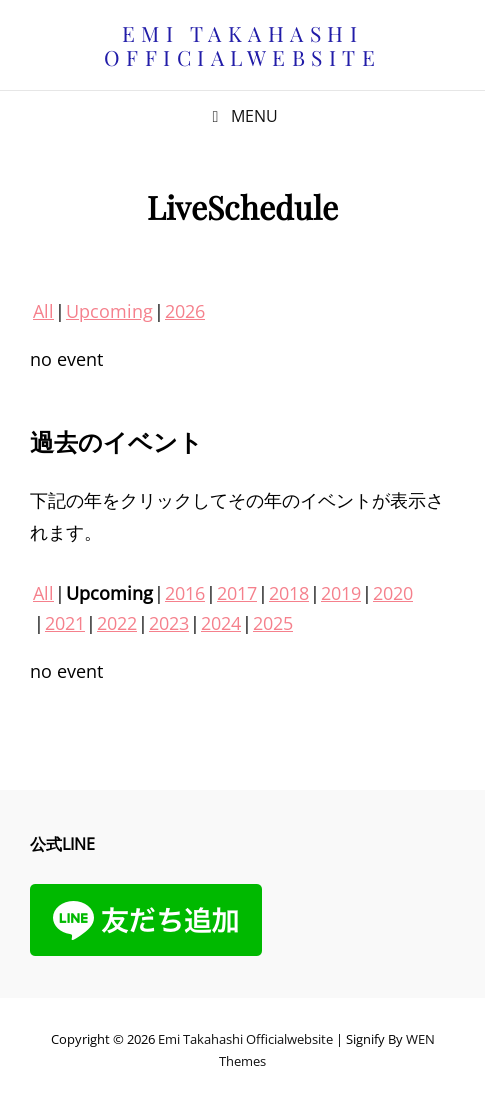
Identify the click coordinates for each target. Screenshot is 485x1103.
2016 (185, 593)
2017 (237, 593)
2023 (169, 623)
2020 (393, 593)
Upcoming (109, 311)
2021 (65, 623)
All (43, 311)
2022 (117, 623)
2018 (289, 593)
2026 (185, 311)
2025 (273, 623)
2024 (221, 623)
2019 (341, 593)
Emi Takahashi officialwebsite (243, 45)
